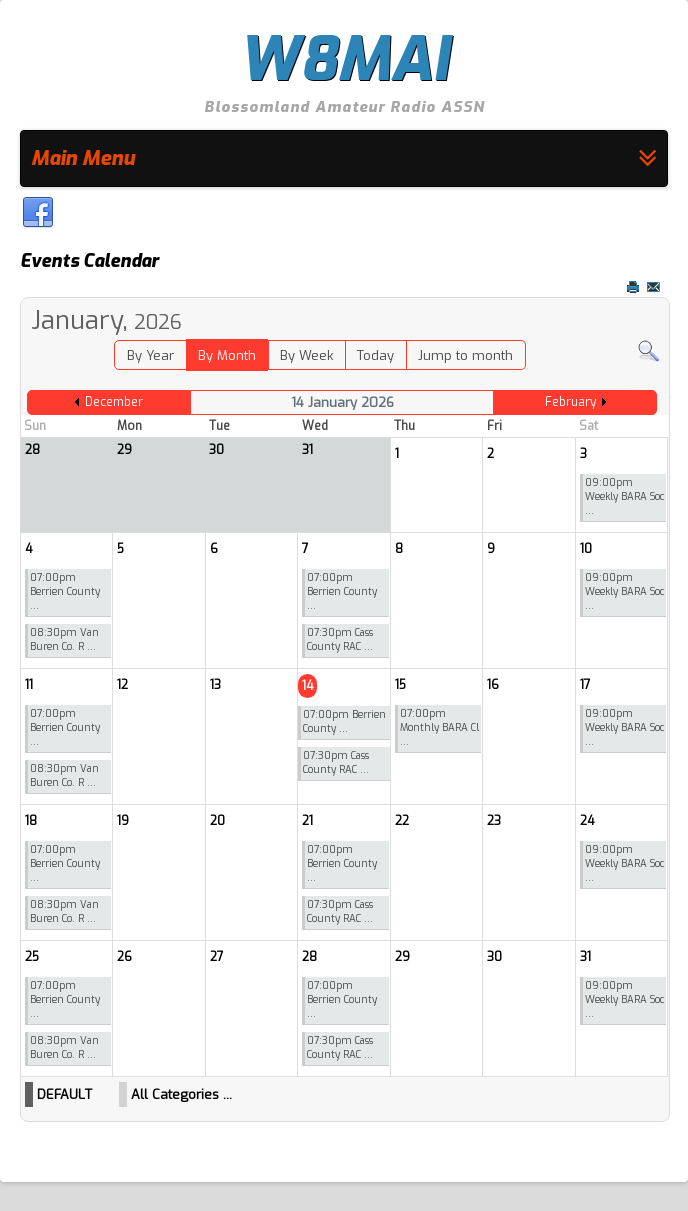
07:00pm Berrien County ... (65, 591)
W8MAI (344, 60)
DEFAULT (64, 1094)
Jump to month (465, 355)
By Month (227, 355)
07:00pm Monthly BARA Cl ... (439, 727)
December (114, 402)
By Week (306, 355)
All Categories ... (181, 1094)
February (570, 402)
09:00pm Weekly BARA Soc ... (624, 496)
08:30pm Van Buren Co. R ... (64, 639)
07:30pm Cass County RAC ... (340, 639)
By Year (150, 355)
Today (375, 355)
